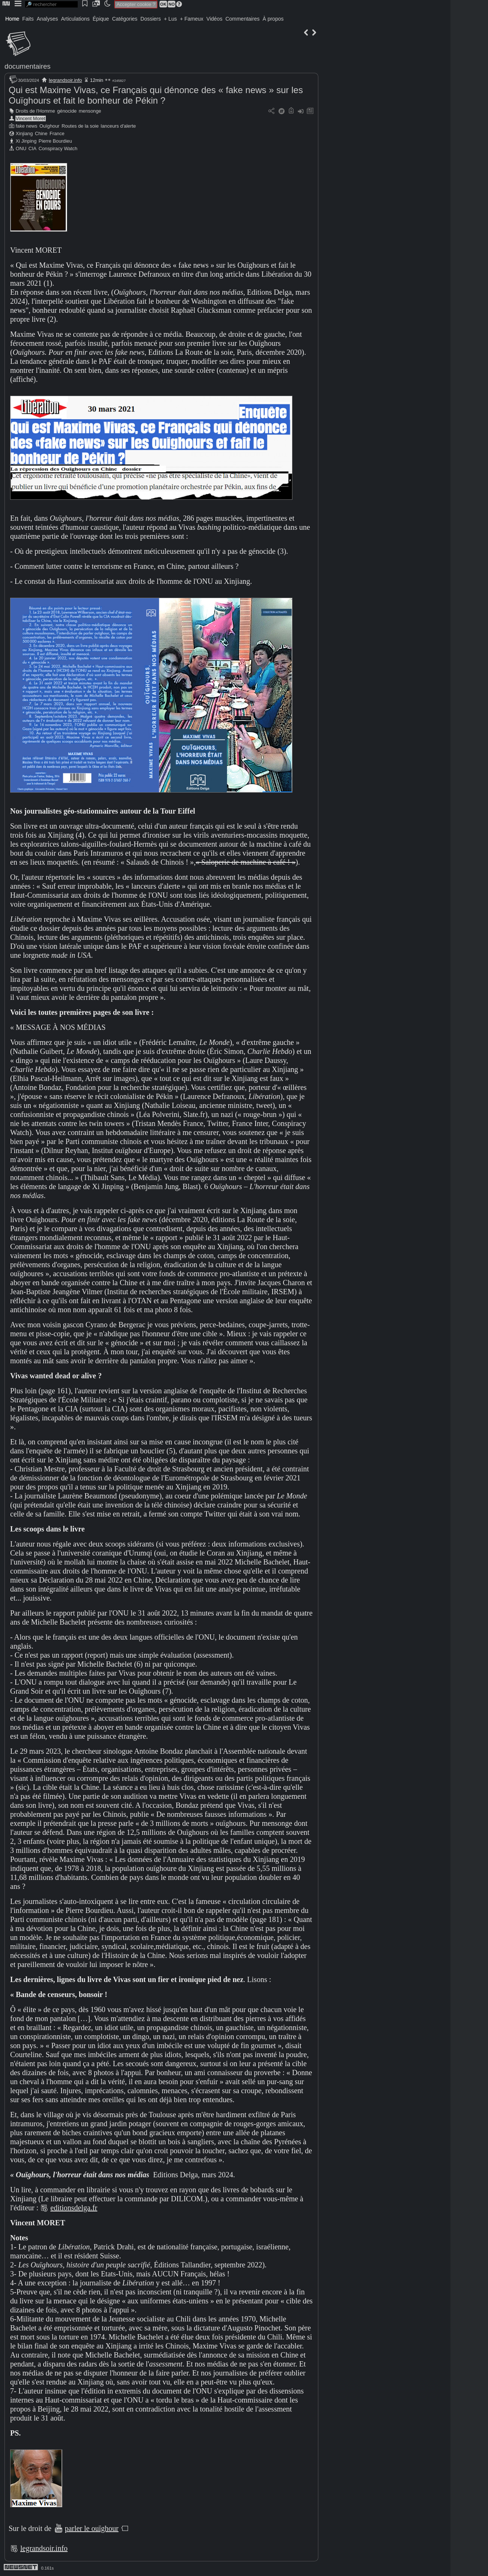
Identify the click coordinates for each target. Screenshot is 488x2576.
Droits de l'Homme (35, 111)
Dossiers (150, 19)
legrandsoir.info (65, 80)
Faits (27, 19)
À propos (272, 19)
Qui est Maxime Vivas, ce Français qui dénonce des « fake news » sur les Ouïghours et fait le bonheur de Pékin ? (156, 95)
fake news (27, 126)
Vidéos (214, 19)
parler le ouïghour (91, 2528)
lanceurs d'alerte (118, 126)
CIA (32, 148)
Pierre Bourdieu (55, 141)
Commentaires (242, 19)
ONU (21, 148)
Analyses (47, 19)
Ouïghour (49, 126)
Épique (101, 19)
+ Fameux (191, 19)
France (57, 133)
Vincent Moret (30, 118)
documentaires (28, 66)
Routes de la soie (80, 126)
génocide (67, 111)
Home (12, 19)
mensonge (90, 111)
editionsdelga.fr (73, 2208)
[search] (51, 4)
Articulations (75, 19)
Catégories (124, 19)
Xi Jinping (26, 141)
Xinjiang (24, 133)
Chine (41, 133)
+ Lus (170, 19)
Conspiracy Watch (58, 148)
